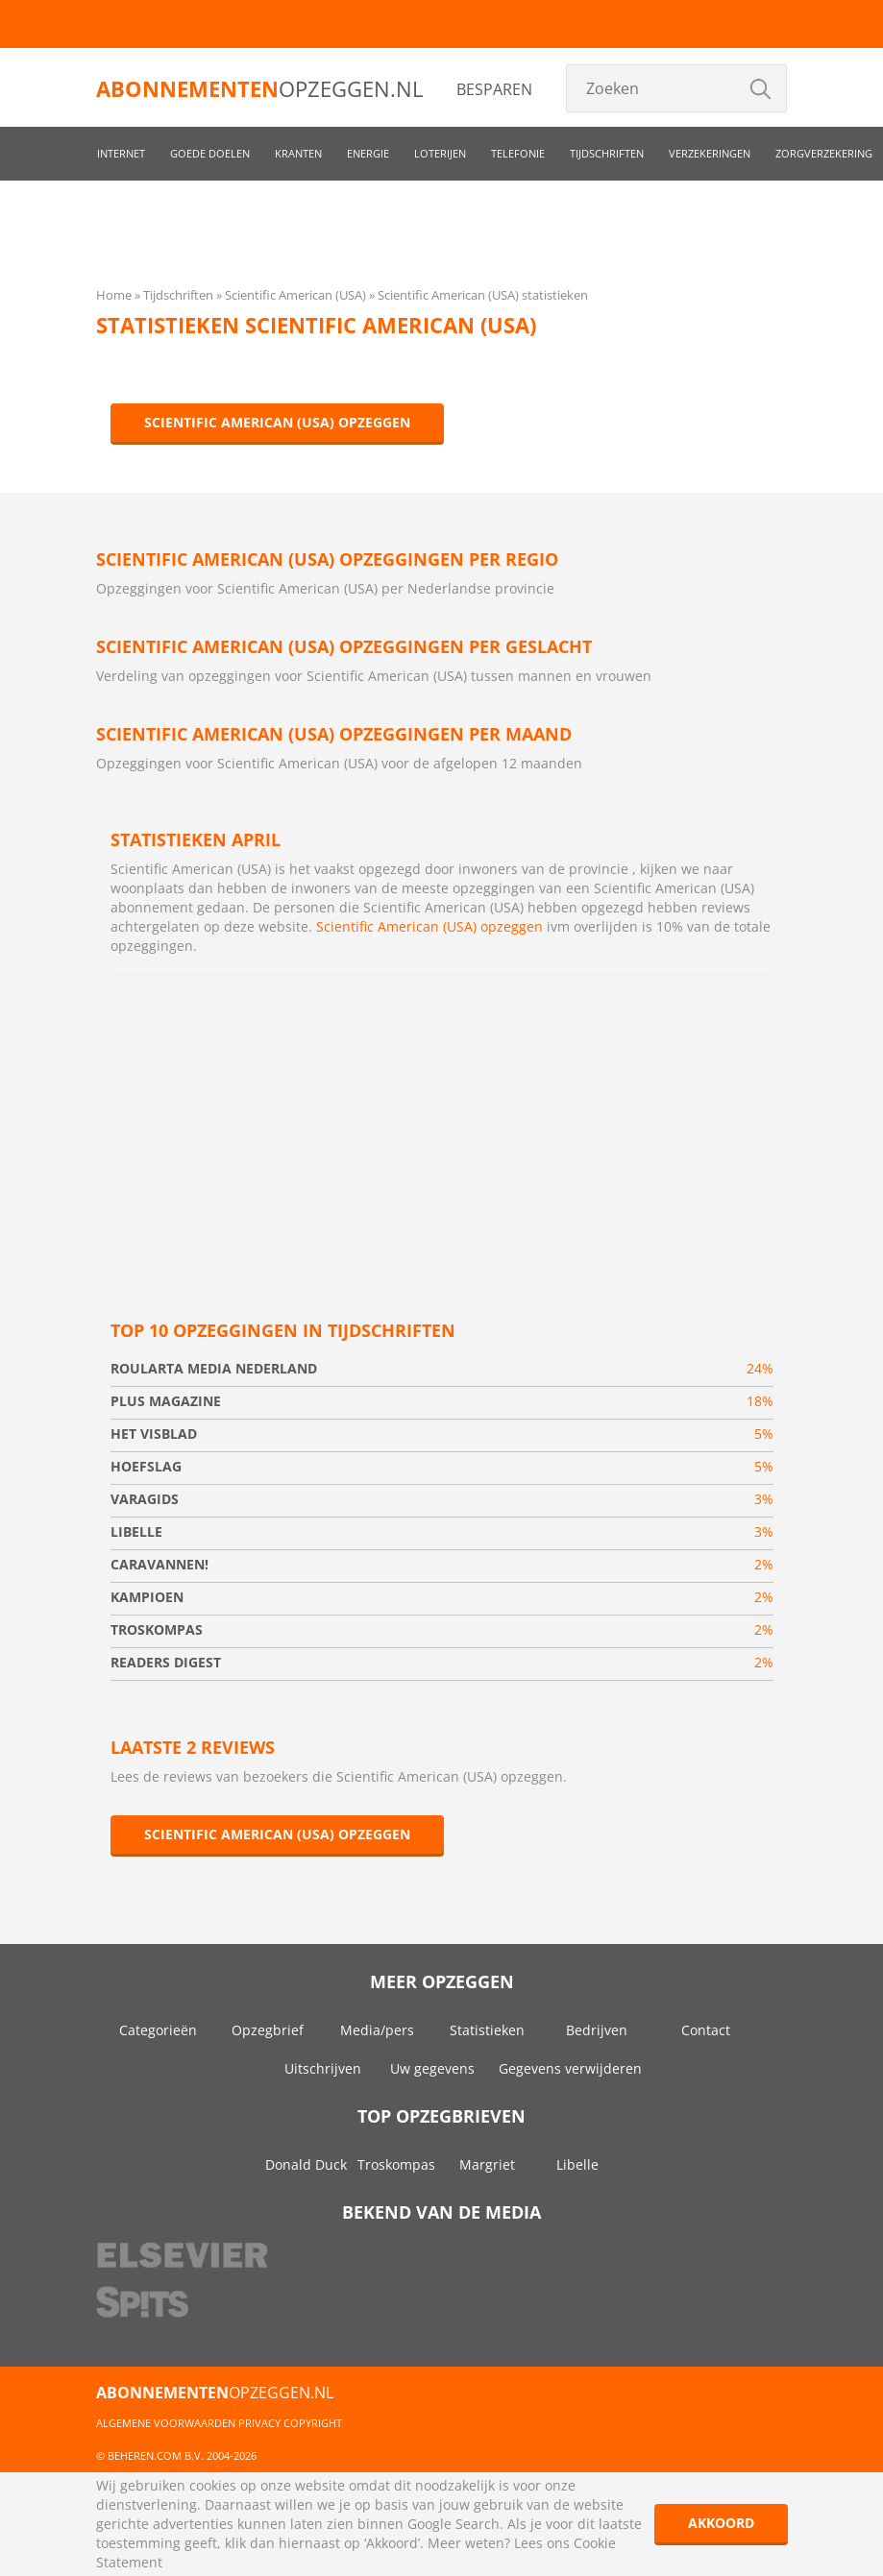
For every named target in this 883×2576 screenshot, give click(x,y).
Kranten (298, 153)
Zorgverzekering (823, 153)
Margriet (487, 2164)
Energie (368, 153)
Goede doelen (210, 153)
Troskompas (396, 2164)
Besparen (494, 89)
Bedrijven (596, 2030)
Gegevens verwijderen (570, 2068)
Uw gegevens (432, 2068)
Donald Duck (306, 2164)
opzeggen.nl (259, 88)
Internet (121, 153)
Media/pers (377, 2030)
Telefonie (518, 153)
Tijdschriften (607, 153)
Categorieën (158, 2030)
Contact (705, 2030)
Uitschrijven (322, 2068)
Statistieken (487, 2030)
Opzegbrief (268, 2030)
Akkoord (721, 2523)
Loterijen (440, 153)
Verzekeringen (709, 153)
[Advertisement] (441, 1129)
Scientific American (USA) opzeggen (277, 422)
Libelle (577, 2164)
